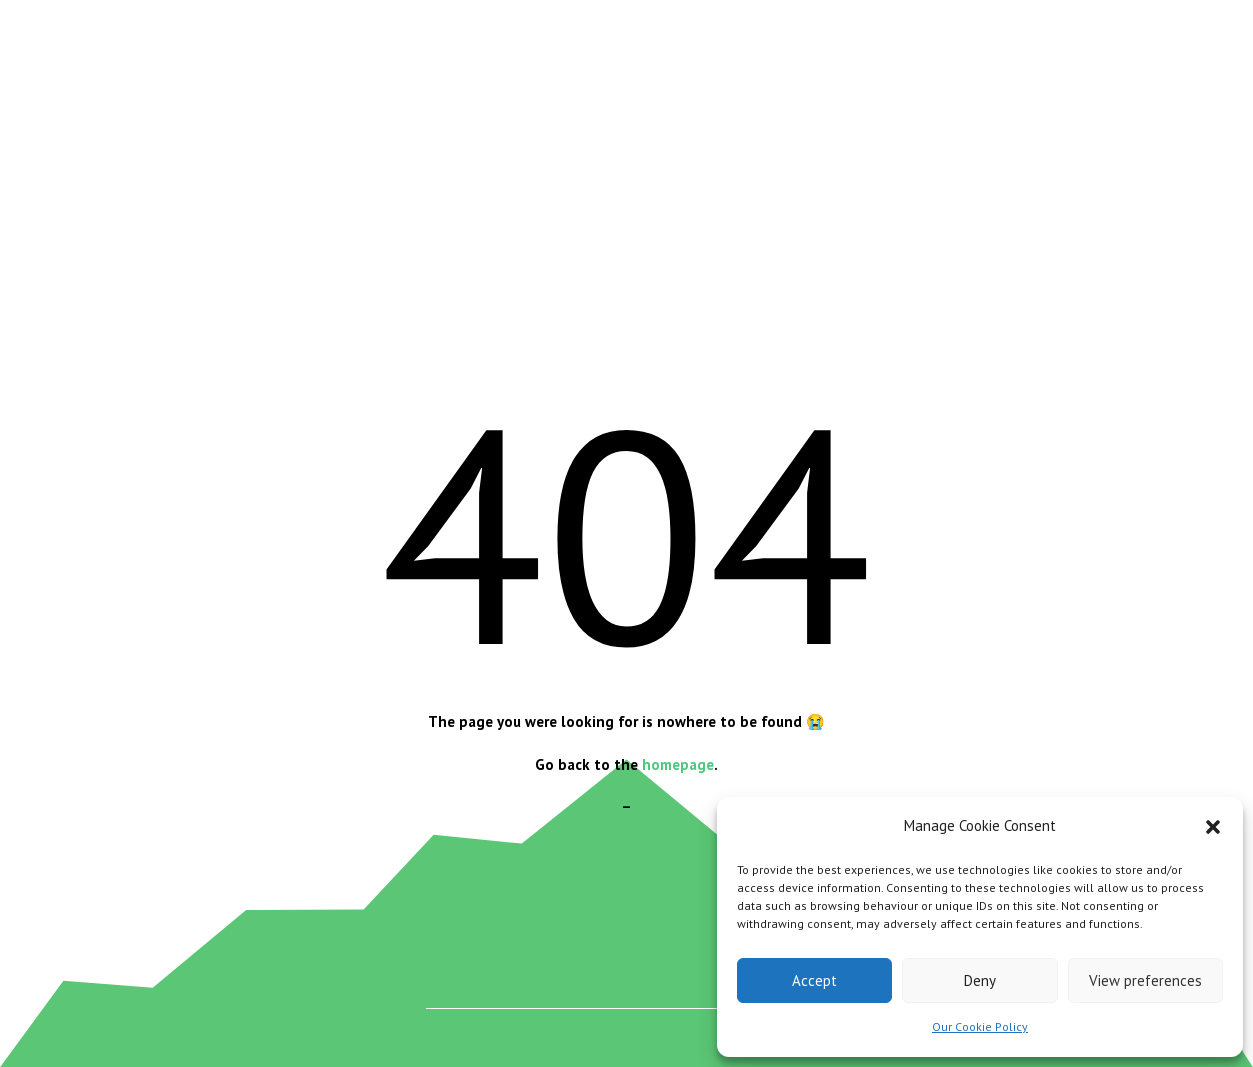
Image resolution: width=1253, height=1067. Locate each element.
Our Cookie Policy (980, 1026)
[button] (1213, 827)
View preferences (1145, 980)
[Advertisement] (627, 208)
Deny (980, 980)
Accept (814, 980)
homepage (678, 764)
